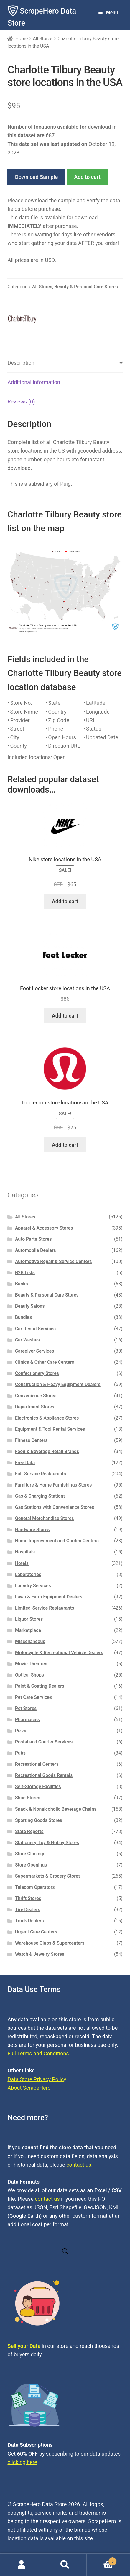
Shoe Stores (27, 1797)
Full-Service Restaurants (40, 1474)
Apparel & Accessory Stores (44, 1228)
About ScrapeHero (28, 2088)
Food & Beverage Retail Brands (47, 1451)
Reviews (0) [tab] (21, 401)
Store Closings (30, 1854)
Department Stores (34, 1407)
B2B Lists (25, 1272)
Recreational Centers (37, 1764)
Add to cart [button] (65, 901)
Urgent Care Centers (36, 1932)
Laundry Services (33, 1585)
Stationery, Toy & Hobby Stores (47, 1842)
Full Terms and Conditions (38, 2053)
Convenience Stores (36, 1395)
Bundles (23, 1317)
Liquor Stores (29, 1619)
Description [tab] (20, 363)
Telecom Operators (35, 1887)
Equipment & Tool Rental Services (50, 1429)
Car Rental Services (35, 1328)
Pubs (20, 1753)
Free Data (25, 1462)
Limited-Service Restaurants (44, 1608)
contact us (78, 2165)
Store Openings (31, 1865)
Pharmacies (27, 1719)
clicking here (22, 2462)
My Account (21, 2565)
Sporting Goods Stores (38, 1820)
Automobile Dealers (35, 1250)
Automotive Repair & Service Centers (53, 1261)
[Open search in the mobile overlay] (65, 2251)
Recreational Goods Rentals (44, 1775)
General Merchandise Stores (44, 1518)
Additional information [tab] (33, 382)
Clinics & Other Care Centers (44, 1362)
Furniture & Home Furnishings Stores (53, 1485)
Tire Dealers (27, 1909)
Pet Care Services (33, 1697)
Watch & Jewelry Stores (39, 1954)
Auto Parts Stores (33, 1239)
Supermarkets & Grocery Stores (47, 1876)
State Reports (29, 1831)
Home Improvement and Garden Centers (57, 1540)
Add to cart (87, 177)
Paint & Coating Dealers (39, 1686)
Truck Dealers (29, 1920)
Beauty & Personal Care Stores (86, 287)
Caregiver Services (34, 1351)
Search (65, 2565)
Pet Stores (26, 1708)
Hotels (22, 1563)
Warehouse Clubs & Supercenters (49, 1943)
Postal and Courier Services (44, 1742)
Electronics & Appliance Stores (47, 1418)
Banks (21, 1284)
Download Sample (36, 177)
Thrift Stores (28, 1898)
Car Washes (27, 1340)
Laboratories (28, 1574)
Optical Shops (29, 1675)
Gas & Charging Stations (40, 1496)
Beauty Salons (30, 1306)
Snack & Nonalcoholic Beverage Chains (55, 1809)
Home (21, 38)
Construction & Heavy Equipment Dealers (58, 1384)
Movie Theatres (31, 1664)
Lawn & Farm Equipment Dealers (49, 1597)
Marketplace (28, 1630)
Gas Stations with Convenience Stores (54, 1507)
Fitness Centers (31, 1440)
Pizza (21, 1730)
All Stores (42, 38)
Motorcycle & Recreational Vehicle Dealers (59, 1652)
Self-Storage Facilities (38, 1786)
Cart (102, 2560)
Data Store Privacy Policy (36, 2079)
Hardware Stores (32, 1529)
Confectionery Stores (37, 1373)
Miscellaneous (30, 1641)
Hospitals (25, 1552)
